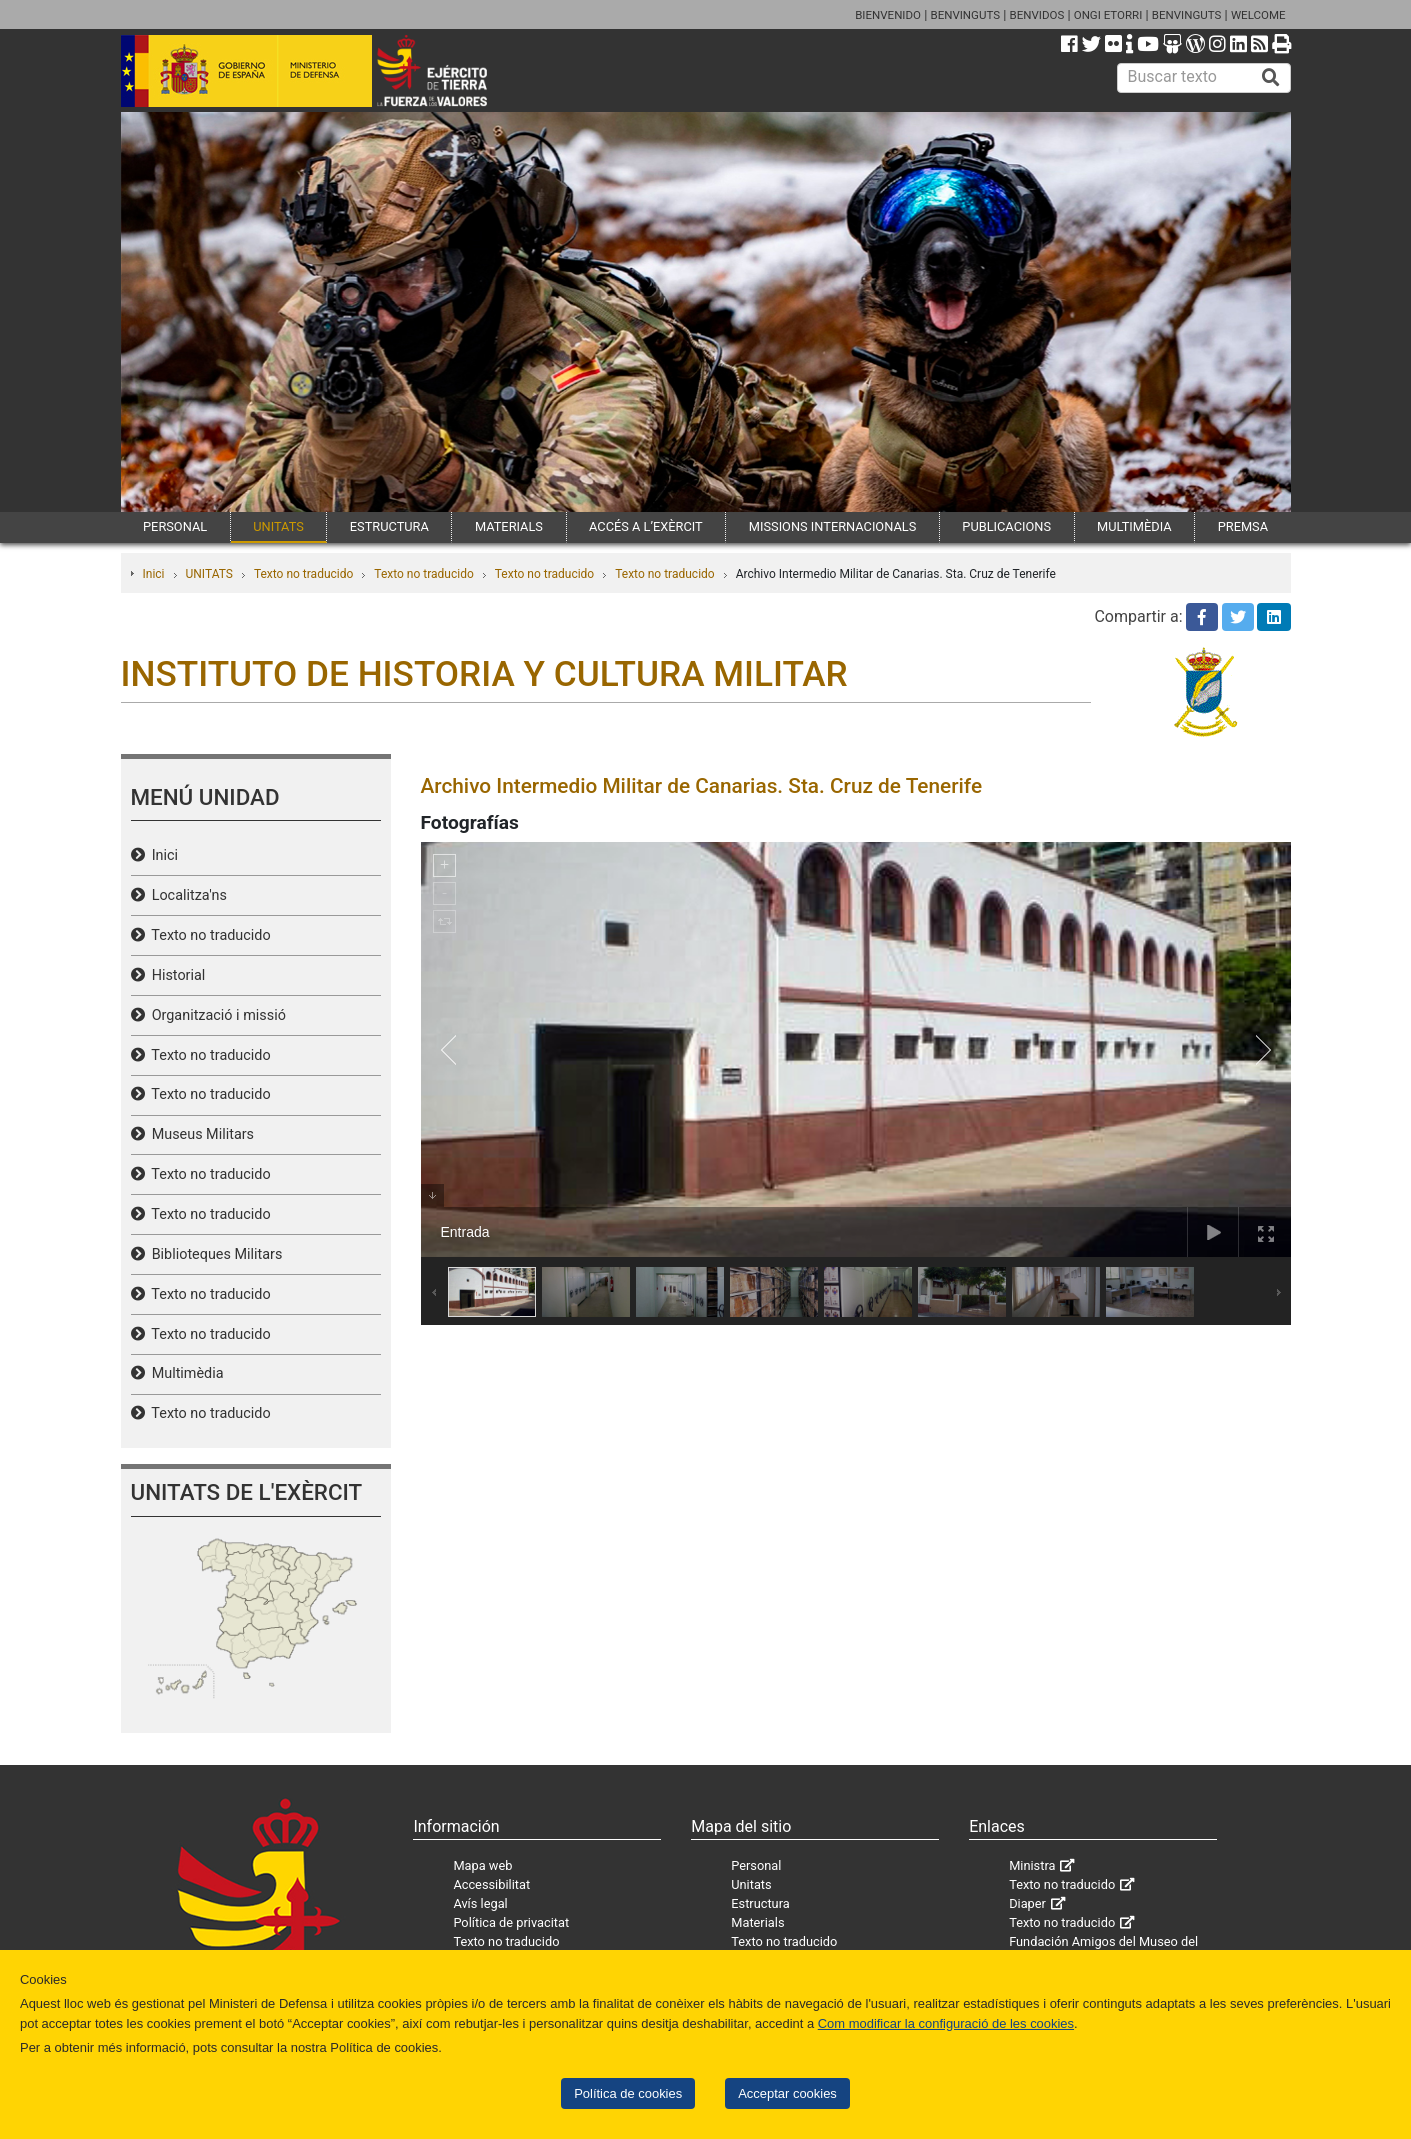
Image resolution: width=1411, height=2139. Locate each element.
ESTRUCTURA (389, 526)
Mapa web (482, 1865)
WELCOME (1258, 15)
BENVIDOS (1037, 15)
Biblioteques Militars (214, 1254)
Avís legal (480, 1903)
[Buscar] (1271, 78)
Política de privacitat (511, 1922)
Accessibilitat (491, 1884)
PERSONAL (175, 526)
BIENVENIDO (888, 15)
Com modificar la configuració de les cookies (946, 2023)
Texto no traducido (303, 574)
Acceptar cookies (787, 2093)
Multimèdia (184, 1373)
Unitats (751, 1884)
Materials (757, 1922)
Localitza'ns (186, 895)
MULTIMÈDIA (1134, 526)
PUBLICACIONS (1006, 526)
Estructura (760, 1903)
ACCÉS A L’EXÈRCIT (646, 526)
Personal (756, 1865)
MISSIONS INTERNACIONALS (832, 526)
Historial (175, 975)
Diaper (1027, 1903)
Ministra (1032, 1865)
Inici (154, 574)
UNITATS (278, 526)
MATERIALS (509, 526)
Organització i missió (215, 1015)
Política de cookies (628, 2093)
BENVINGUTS (965, 15)
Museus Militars (200, 1134)
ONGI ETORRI (1108, 15)
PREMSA (1243, 526)
